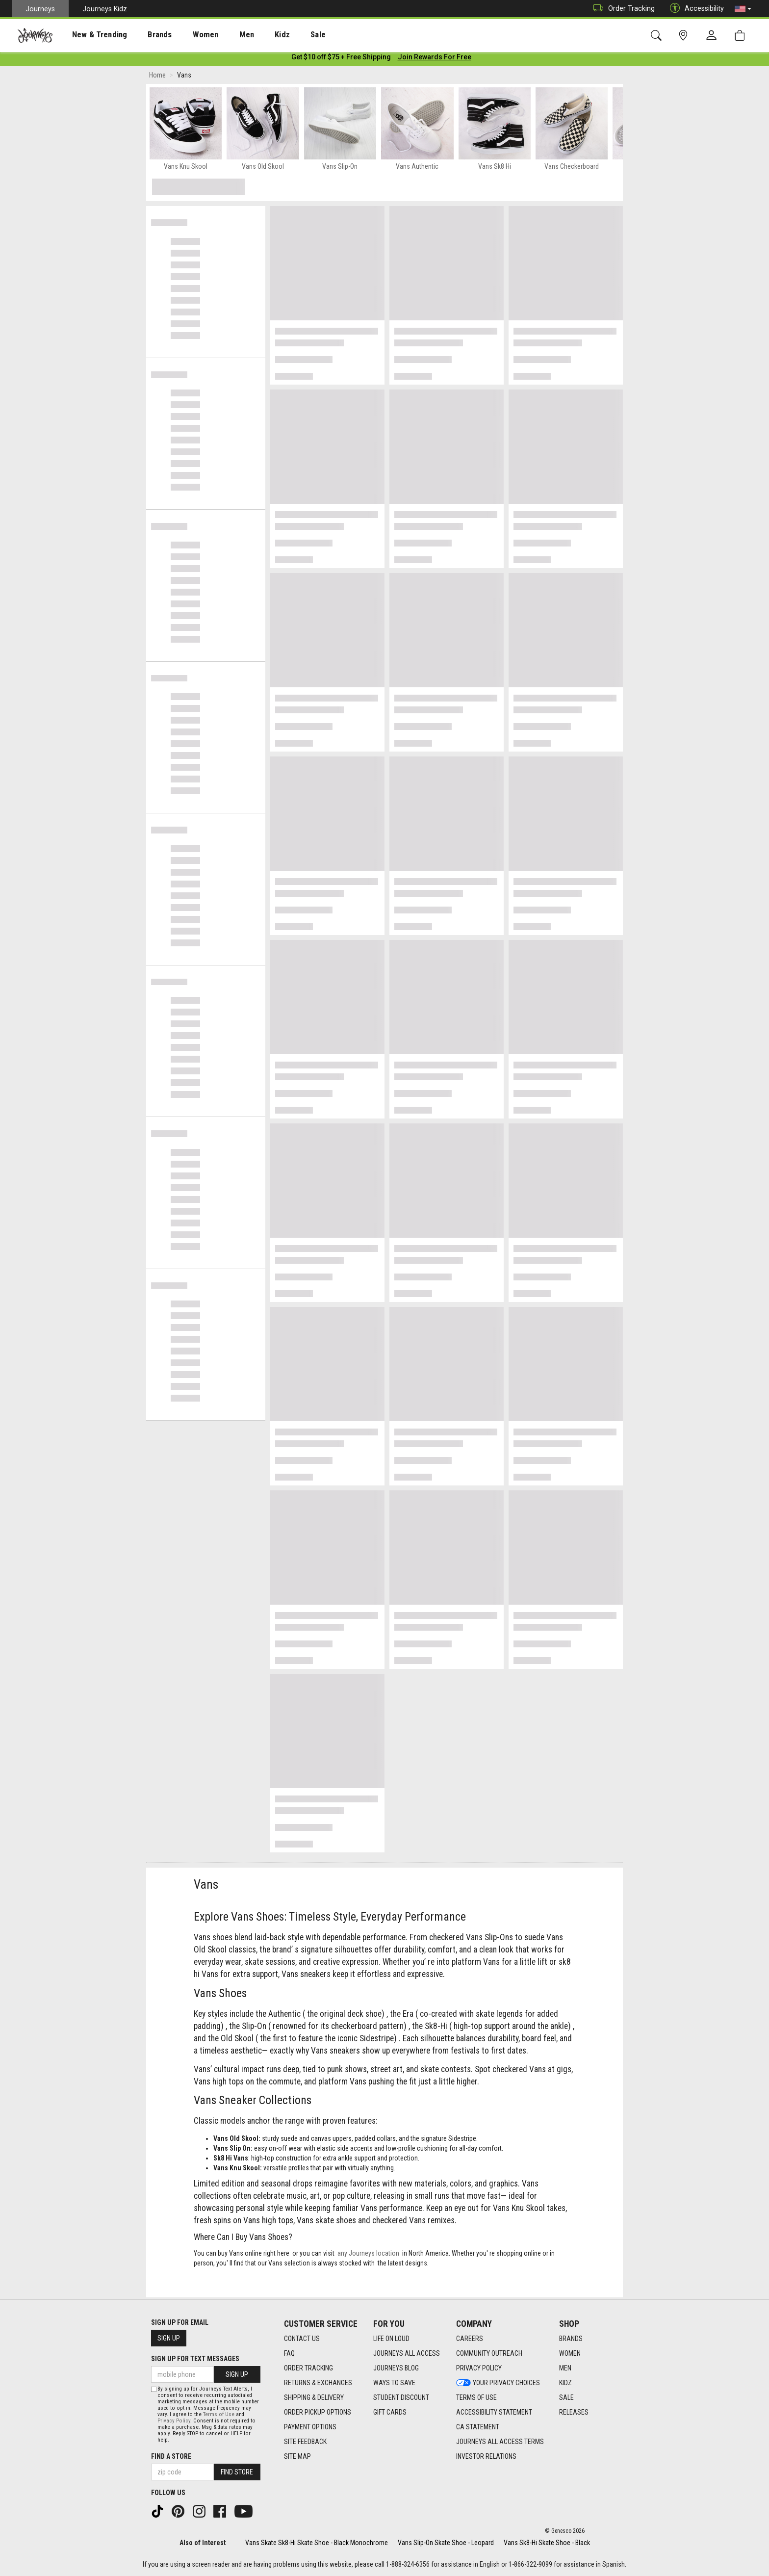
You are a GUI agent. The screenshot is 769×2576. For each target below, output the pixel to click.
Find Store (237, 2472)
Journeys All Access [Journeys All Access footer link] (406, 2353)
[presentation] (90, 35)
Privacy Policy (173, 2421)
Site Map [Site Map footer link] (297, 2456)
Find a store (171, 2456)
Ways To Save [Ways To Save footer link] (394, 2383)
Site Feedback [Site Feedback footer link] (305, 2442)
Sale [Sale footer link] (566, 2397)
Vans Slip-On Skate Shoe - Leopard (446, 2543)
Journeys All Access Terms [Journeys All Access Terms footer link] (500, 2442)
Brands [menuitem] (144, 34)
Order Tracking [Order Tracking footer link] (308, 2368)
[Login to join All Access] (341, 59)
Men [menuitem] (220, 34)
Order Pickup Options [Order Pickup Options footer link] (317, 2412)
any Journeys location (368, 2255)
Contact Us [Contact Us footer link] (302, 2338)
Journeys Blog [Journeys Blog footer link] (396, 2368)
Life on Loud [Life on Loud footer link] (391, 2338)
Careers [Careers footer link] (469, 2338)
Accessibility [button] (694, 8)
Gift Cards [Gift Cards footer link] (390, 2412)
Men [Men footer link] (565, 2368)
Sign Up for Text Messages (195, 2359)
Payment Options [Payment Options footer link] (310, 2427)
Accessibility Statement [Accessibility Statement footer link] (494, 2412)
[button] (743, 9)
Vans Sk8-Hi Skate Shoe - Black (547, 2543)
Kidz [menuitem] (252, 34)
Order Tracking (622, 8)
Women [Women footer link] (570, 2353)
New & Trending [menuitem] (90, 34)
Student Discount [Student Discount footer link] (401, 2397)
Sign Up (168, 2338)
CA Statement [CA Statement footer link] (477, 2427)
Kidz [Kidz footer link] (565, 2383)
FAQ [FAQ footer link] (289, 2353)
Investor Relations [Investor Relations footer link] (486, 2456)
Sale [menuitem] (283, 34)
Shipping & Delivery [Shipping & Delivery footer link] (314, 2397)
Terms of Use (218, 2414)
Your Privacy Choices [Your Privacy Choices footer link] (498, 2383)
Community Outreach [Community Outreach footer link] (489, 2353)
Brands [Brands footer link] (571, 2338)
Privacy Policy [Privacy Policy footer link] (479, 2368)
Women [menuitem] (185, 34)
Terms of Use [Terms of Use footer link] (476, 2397)
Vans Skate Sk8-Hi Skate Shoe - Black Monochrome (316, 2543)
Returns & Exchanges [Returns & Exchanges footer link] (318, 2383)
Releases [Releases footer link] (574, 2412)
